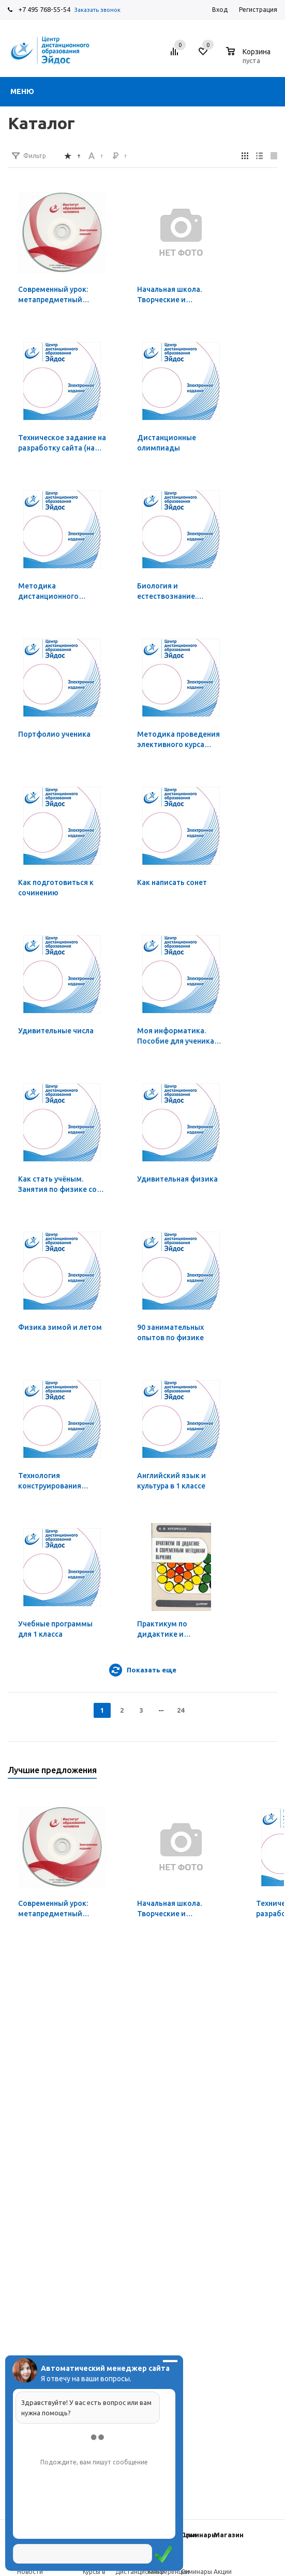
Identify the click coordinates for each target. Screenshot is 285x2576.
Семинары (199, 2534)
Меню (22, 91)
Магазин (229, 2534)
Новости (30, 2571)
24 (180, 1710)
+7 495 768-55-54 (44, 9)
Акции (223, 2571)
